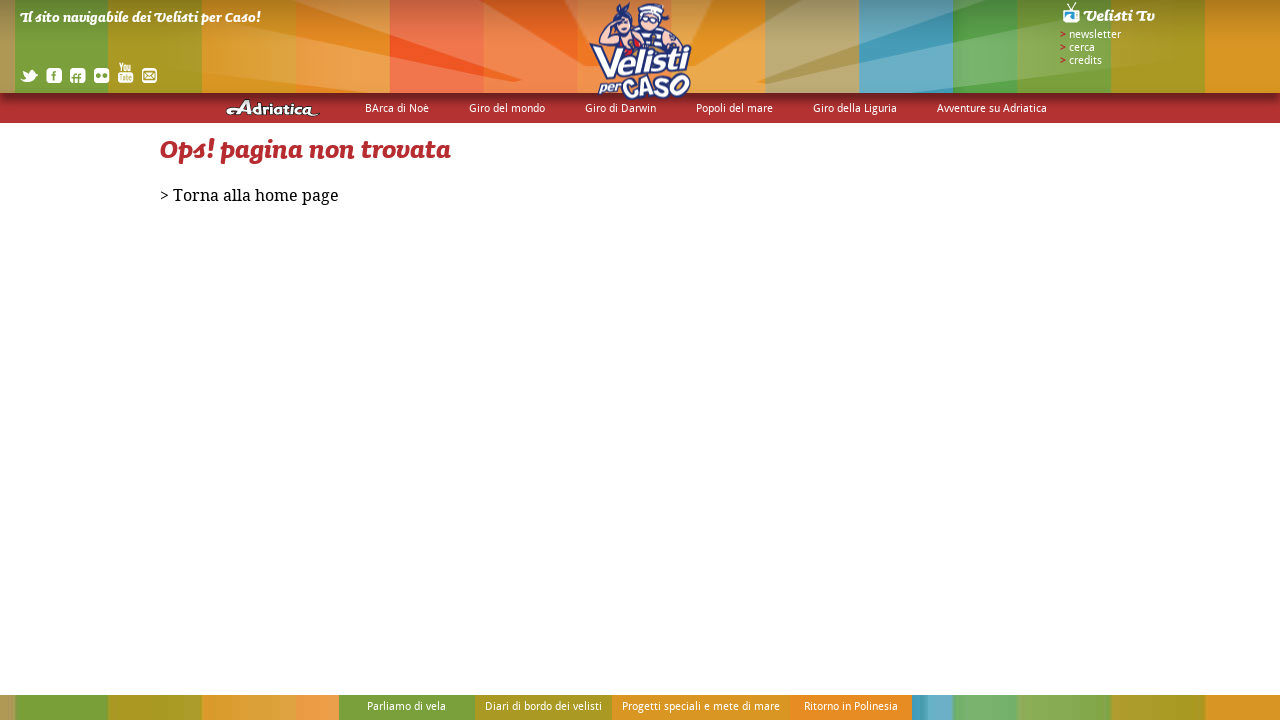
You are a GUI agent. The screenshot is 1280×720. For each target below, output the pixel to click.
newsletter (1095, 35)
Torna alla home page (256, 196)
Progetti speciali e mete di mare (701, 707)
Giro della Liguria (855, 109)
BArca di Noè (397, 109)
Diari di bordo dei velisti (543, 707)
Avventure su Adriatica (992, 109)
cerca (1082, 48)
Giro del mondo (507, 109)
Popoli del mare (734, 109)
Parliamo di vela (406, 707)
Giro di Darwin (620, 109)
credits (1085, 61)
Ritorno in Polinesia (851, 707)
